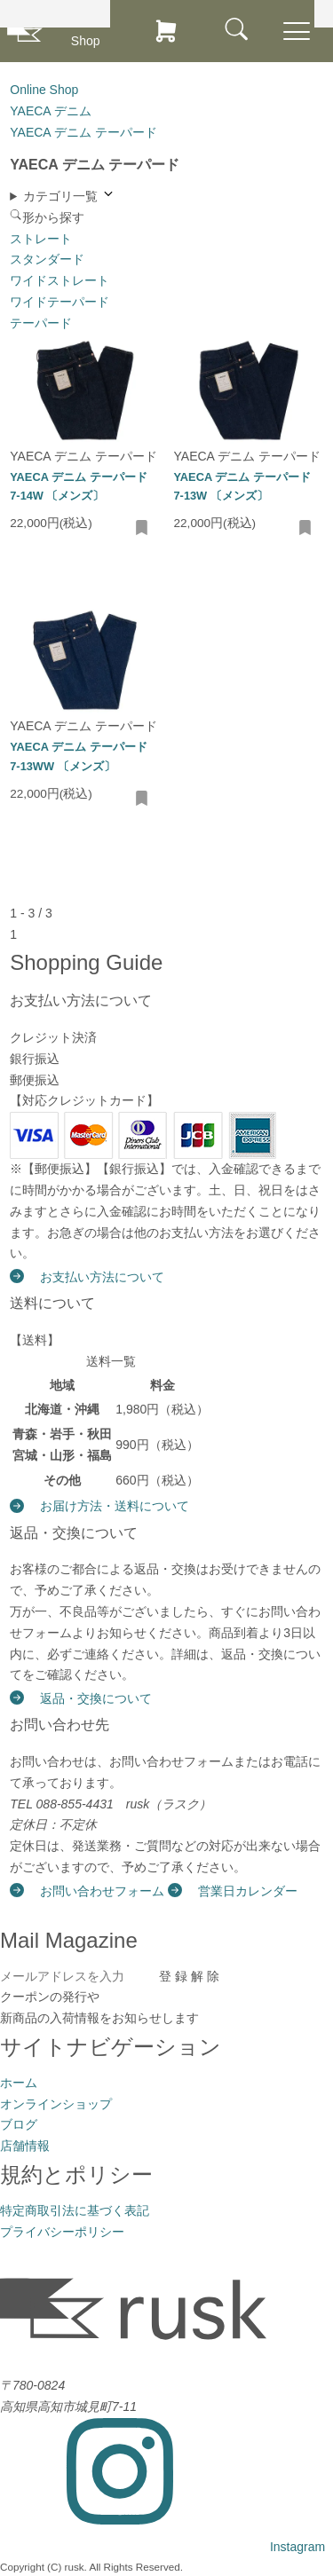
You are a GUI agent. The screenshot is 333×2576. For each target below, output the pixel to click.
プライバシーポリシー (62, 2232)
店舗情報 (25, 2146)
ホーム (18, 2083)
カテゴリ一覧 (69, 194)
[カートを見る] (166, 31)
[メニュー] (237, 30)
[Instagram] (162, 2547)
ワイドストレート (59, 280)
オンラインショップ (56, 2104)
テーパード (41, 323)
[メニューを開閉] (296, 32)
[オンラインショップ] (96, 31)
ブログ (18, 2124)
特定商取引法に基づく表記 (74, 2210)
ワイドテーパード (59, 302)
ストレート (41, 239)
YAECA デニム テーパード (83, 456)
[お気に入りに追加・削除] (142, 529)
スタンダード (47, 259)
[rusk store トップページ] (25, 31)
